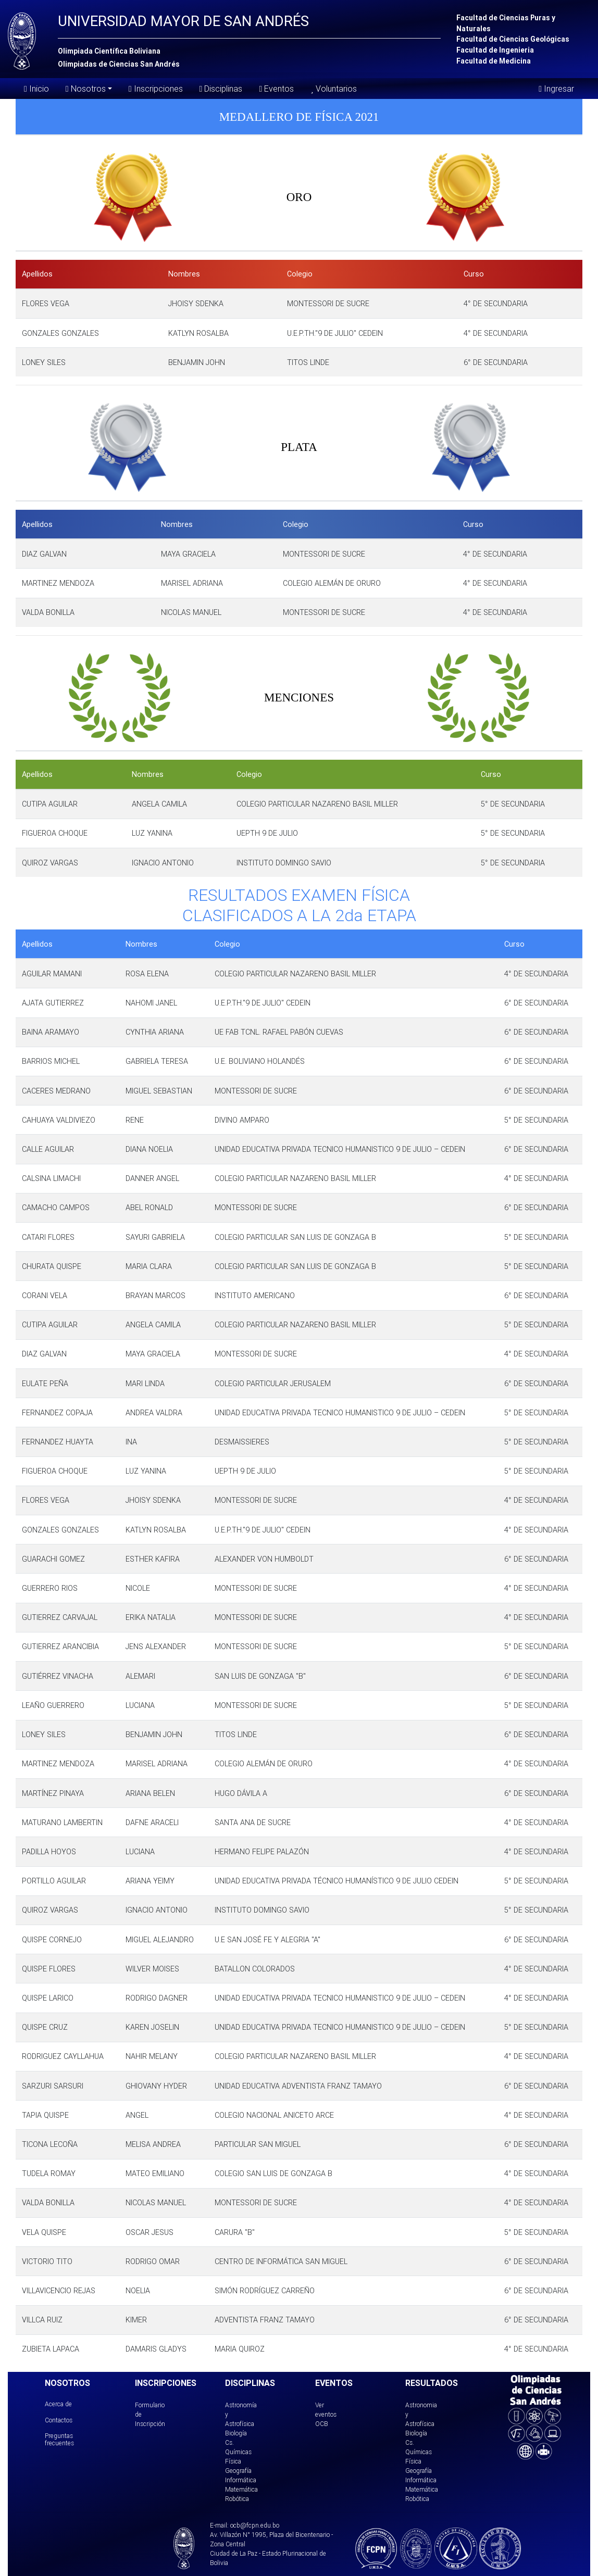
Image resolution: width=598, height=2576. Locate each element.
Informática (240, 2480)
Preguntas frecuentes (59, 2439)
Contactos (58, 2420)
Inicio (36, 88)
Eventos (276, 88)
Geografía (238, 2470)
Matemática (241, 2489)
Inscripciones (156, 88)
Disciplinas (221, 88)
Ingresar (556, 88)
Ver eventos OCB (326, 2414)
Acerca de (58, 2404)
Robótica (237, 2499)
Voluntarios (333, 88)
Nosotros (86, 88)
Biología (236, 2433)
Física (233, 2461)
